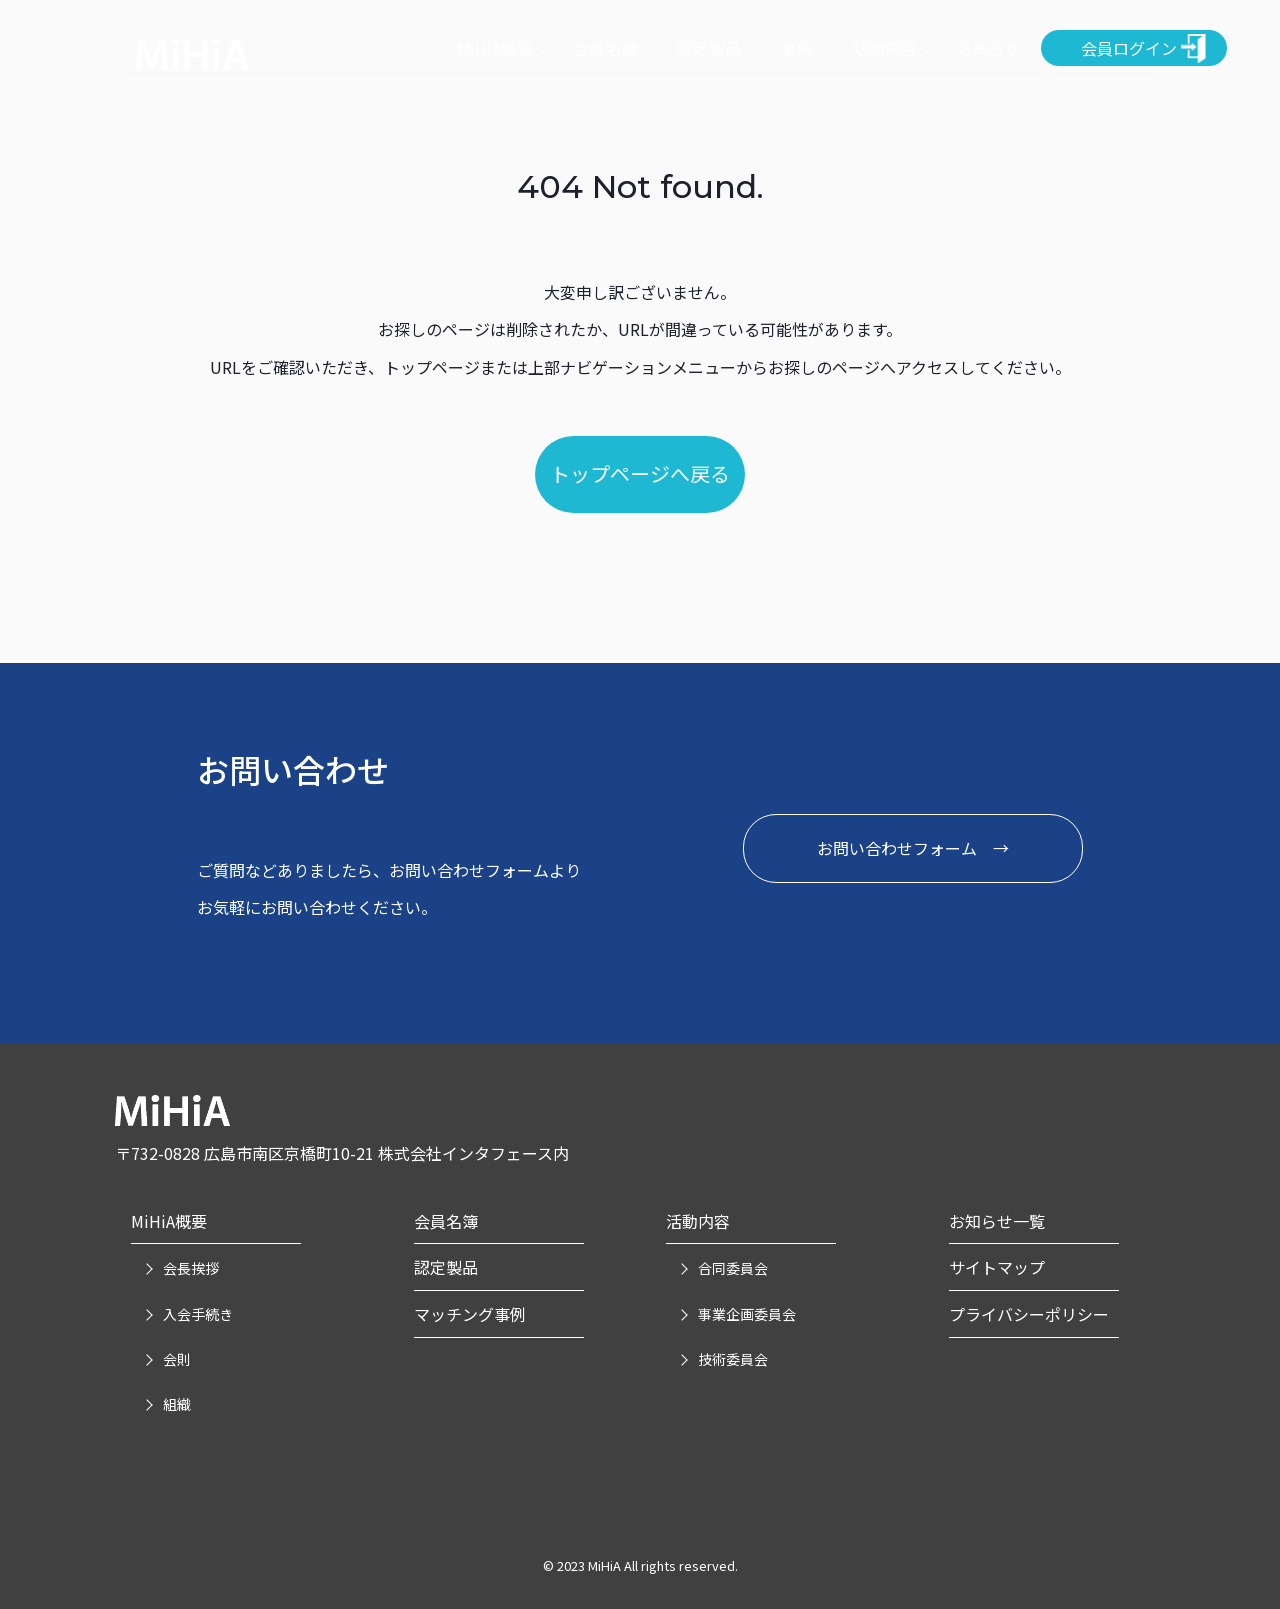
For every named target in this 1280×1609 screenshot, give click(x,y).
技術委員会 (733, 1359)
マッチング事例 (470, 1314)
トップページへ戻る (640, 473)
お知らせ (989, 48)
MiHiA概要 (495, 48)
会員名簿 (605, 48)
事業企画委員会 (747, 1314)
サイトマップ (997, 1267)
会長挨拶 (191, 1268)
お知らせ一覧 (997, 1221)
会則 (177, 1359)
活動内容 (885, 48)
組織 (177, 1404)
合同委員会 (733, 1268)
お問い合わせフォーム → (913, 848)
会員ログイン (1129, 48)
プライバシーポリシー (1029, 1314)
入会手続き (198, 1314)
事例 (797, 48)
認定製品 (709, 48)
